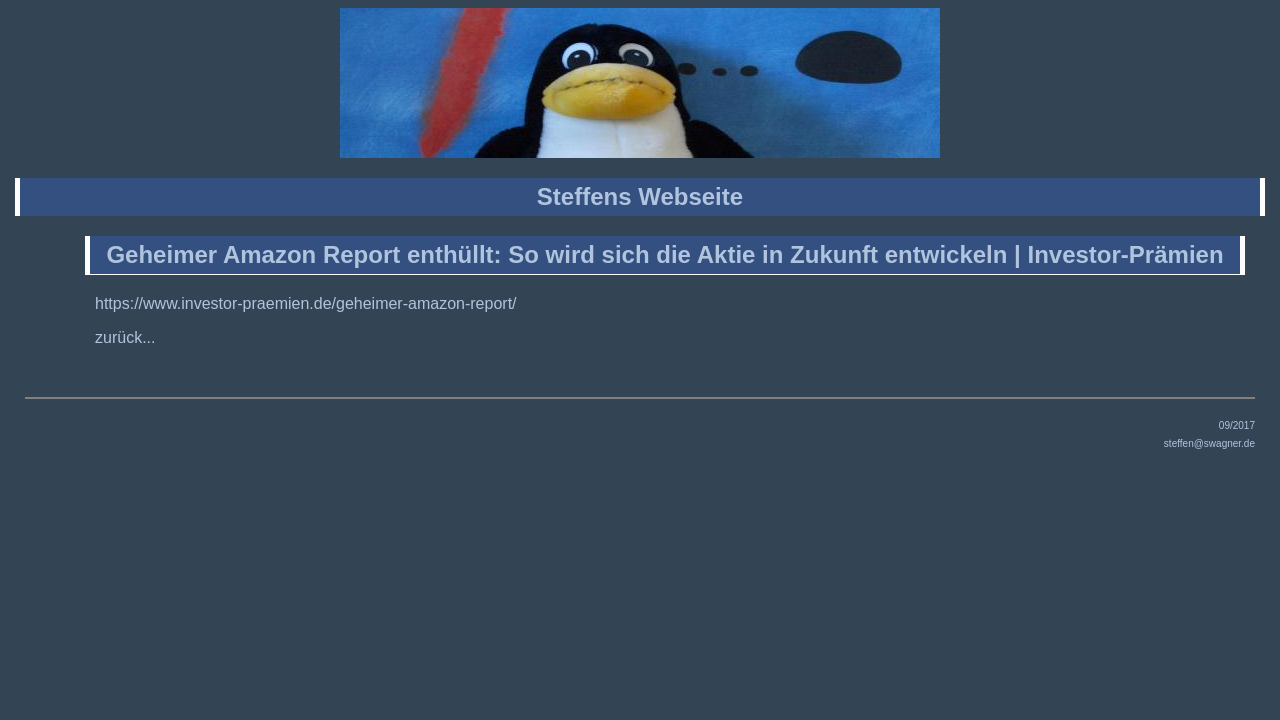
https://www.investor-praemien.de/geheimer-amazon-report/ (306, 303)
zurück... (125, 337)
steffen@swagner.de (1209, 443)
